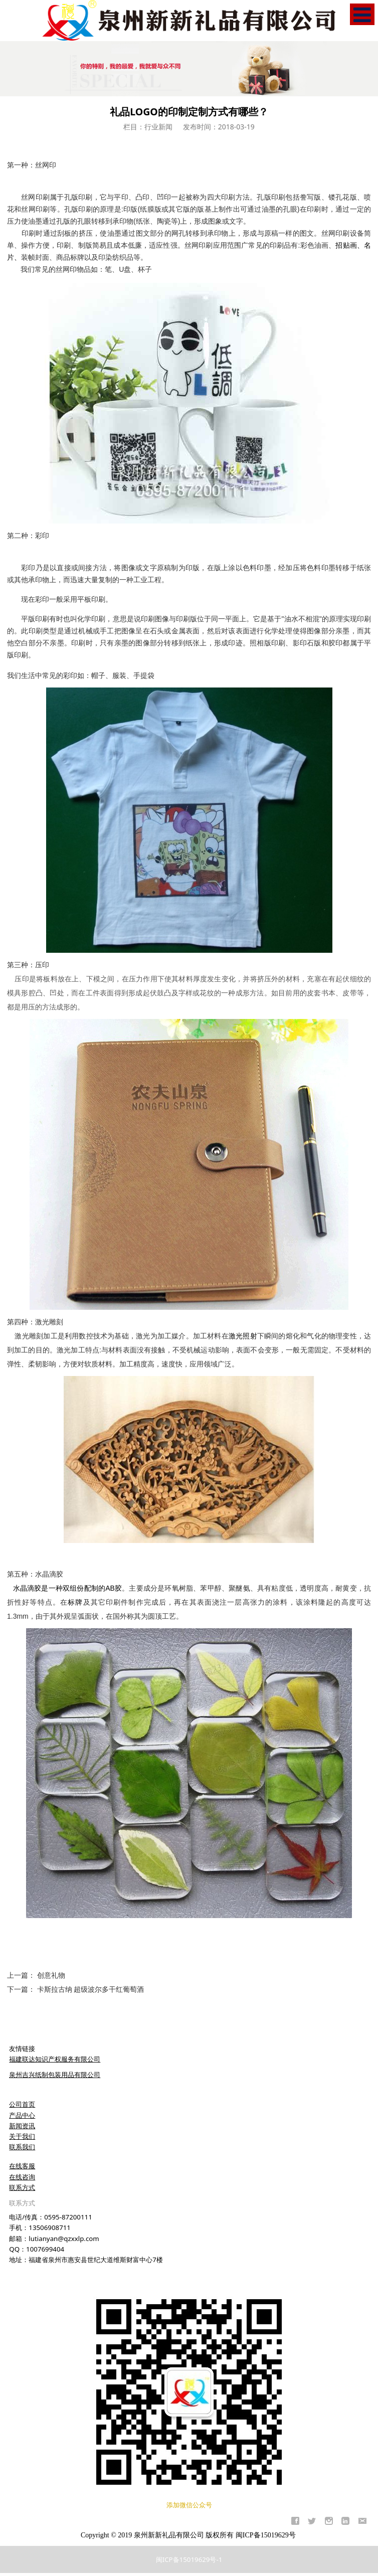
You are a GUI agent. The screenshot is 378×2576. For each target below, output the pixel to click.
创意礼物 (51, 1975)
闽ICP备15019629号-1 (189, 2559)
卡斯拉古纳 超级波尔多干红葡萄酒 (90, 1989)
